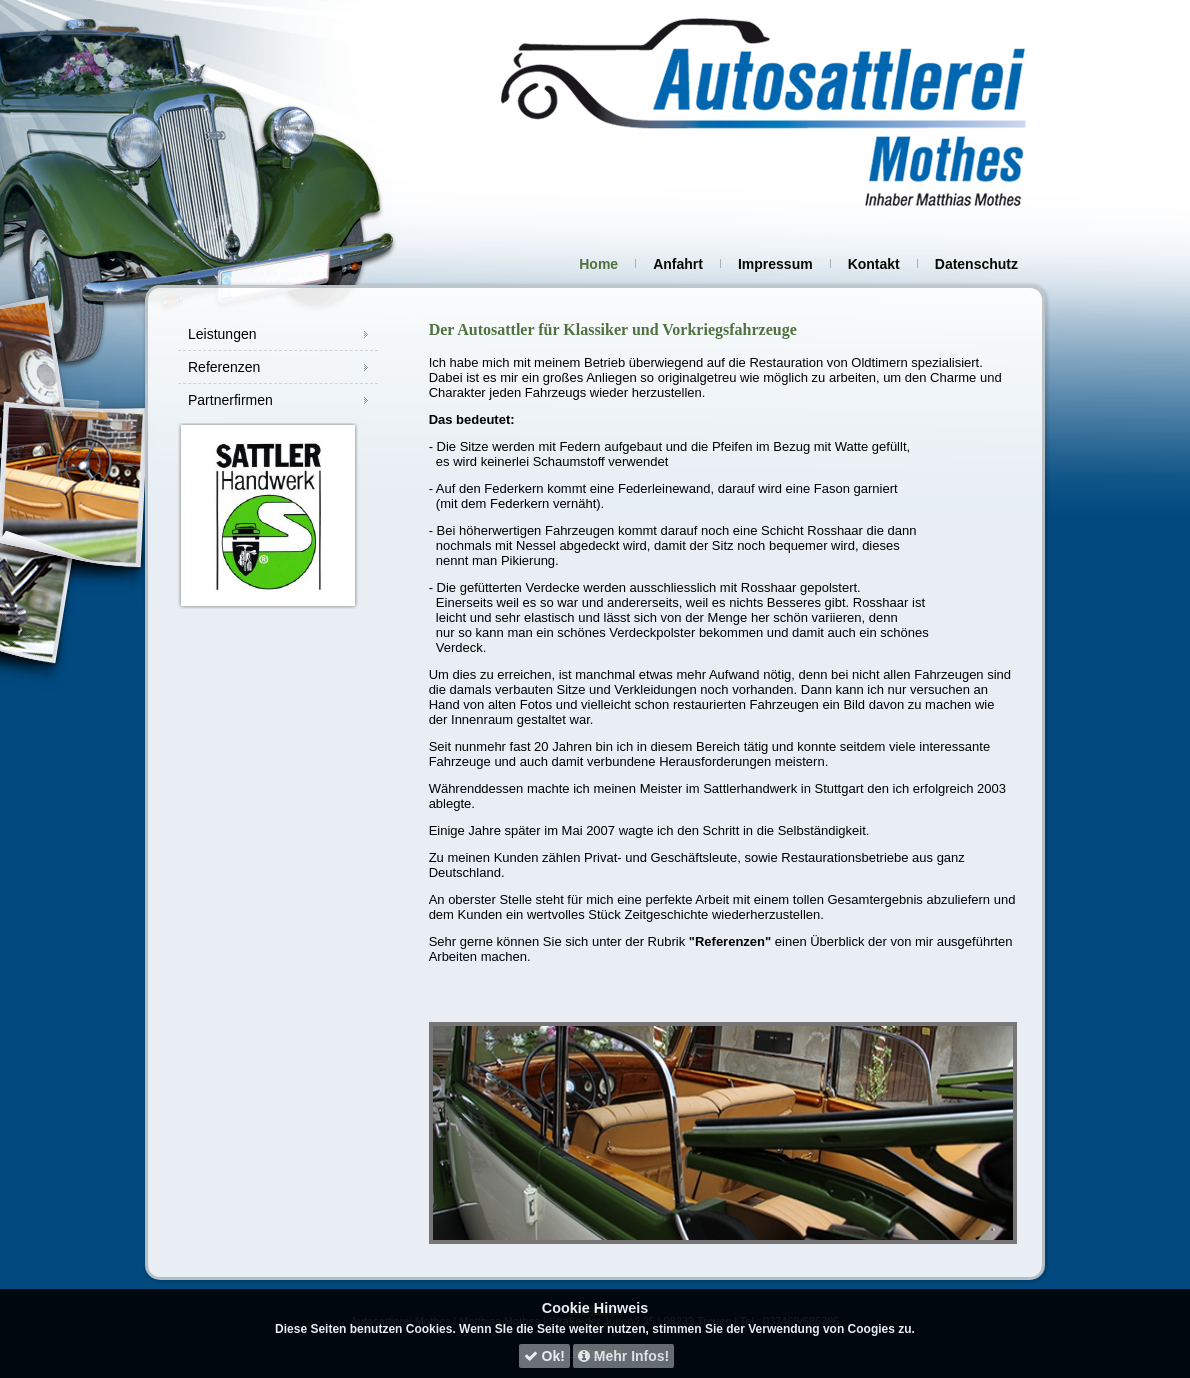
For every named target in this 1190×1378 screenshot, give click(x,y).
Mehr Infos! (623, 1356)
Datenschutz (976, 264)
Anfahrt (678, 264)
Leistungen (222, 334)
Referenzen (224, 367)
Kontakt (874, 264)
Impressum (775, 264)
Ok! (544, 1356)
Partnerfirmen (230, 400)
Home (598, 264)
